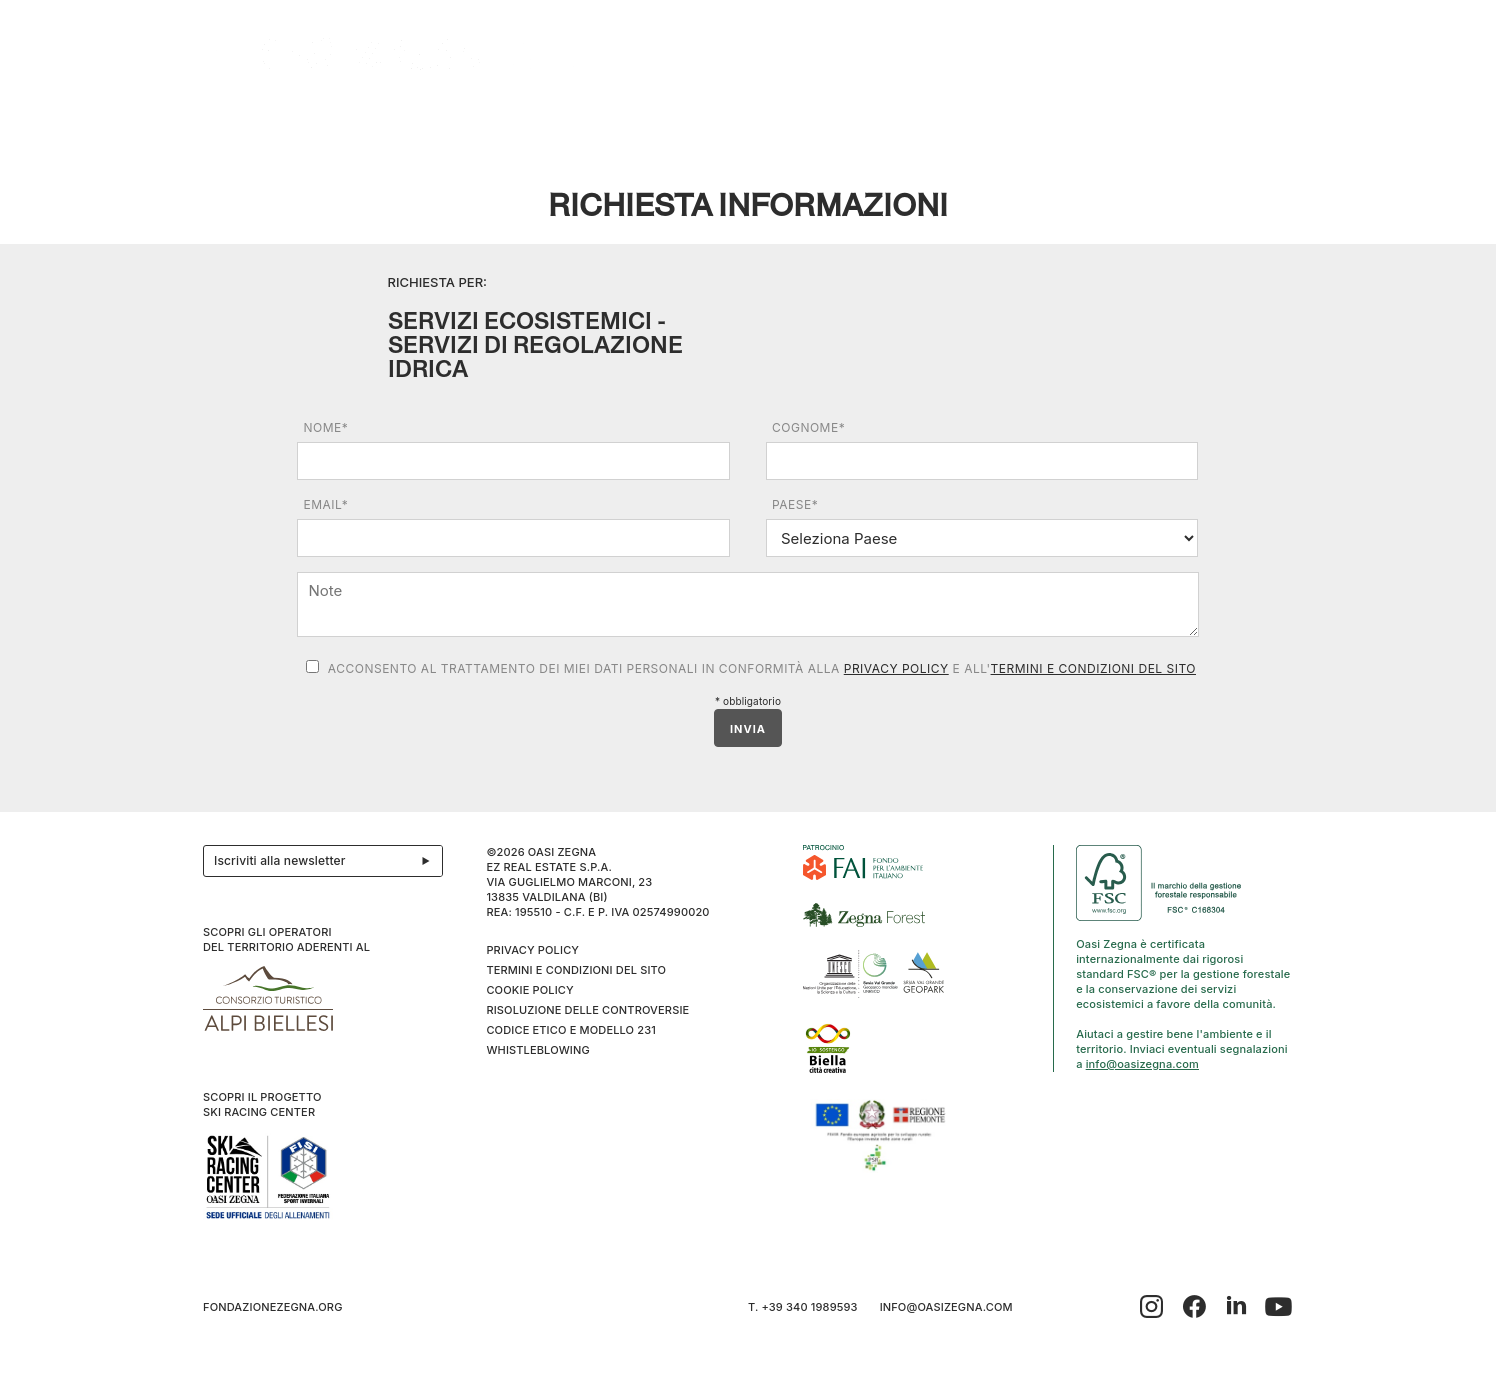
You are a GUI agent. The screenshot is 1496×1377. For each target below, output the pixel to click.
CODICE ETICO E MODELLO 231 (571, 1030)
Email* (325, 504)
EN (1272, 121)
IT (1246, 121)
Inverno (1082, 121)
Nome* (325, 427)
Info (1168, 121)
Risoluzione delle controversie (587, 1010)
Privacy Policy (896, 668)
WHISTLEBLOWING (537, 1050)
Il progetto (254, 121)
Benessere (794, 121)
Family (896, 121)
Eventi (587, 121)
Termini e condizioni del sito (1093, 668)
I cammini (682, 121)
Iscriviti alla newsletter (328, 861)
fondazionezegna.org (273, 1307)
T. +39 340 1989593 (803, 1307)
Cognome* (808, 427)
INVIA (748, 729)
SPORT (981, 121)
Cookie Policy (529, 990)
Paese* (795, 504)
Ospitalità (476, 121)
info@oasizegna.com (1142, 1064)
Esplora (369, 121)
